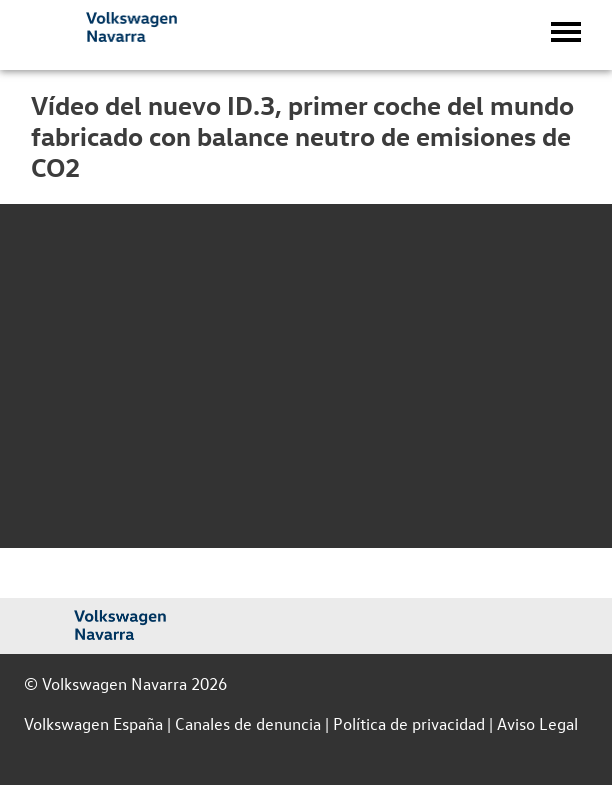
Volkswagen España (93, 723)
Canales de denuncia (248, 723)
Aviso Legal (537, 723)
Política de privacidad (409, 723)
